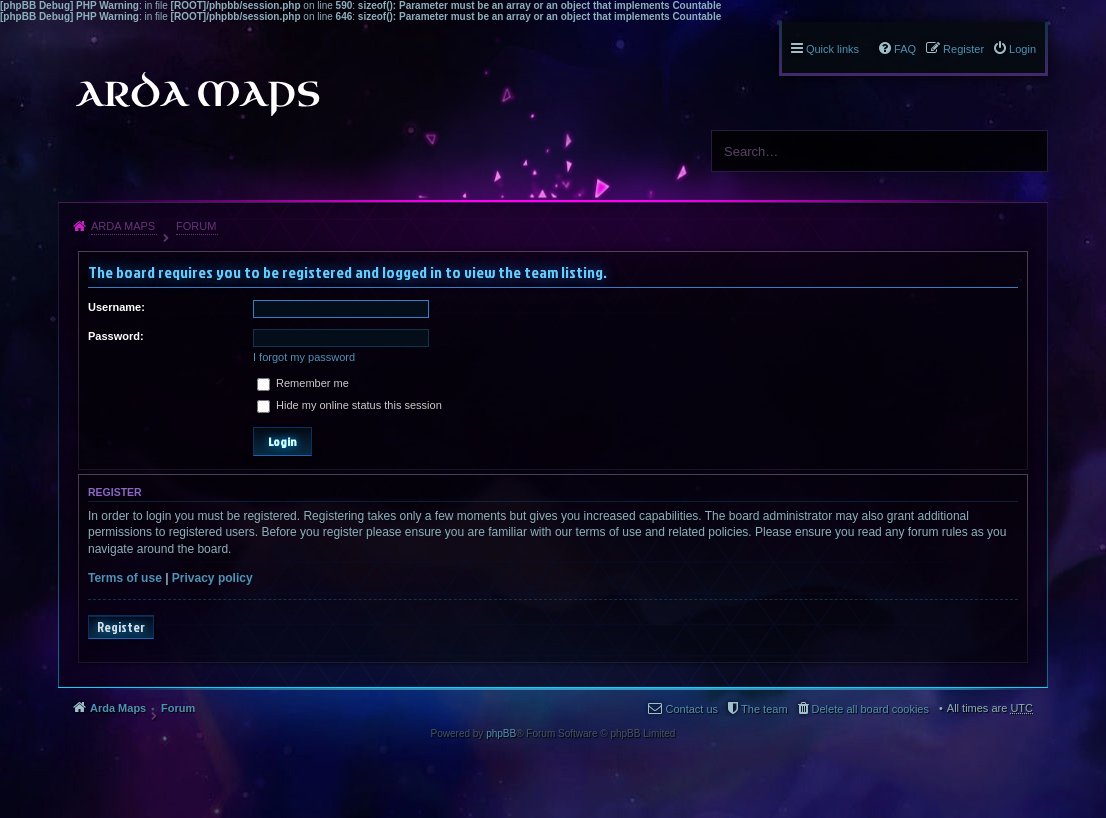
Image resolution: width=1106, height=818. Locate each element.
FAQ (905, 49)
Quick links (832, 49)
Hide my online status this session (349, 405)
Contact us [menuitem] (691, 709)
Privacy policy (212, 578)
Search (1025, 151)
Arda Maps (123, 226)
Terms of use (125, 578)
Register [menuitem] (963, 49)
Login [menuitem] (1022, 49)
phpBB (501, 733)
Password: (116, 336)
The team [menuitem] (764, 709)
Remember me (303, 383)
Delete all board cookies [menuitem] (870, 709)
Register (121, 627)
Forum (196, 226)
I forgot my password (304, 357)
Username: (116, 307)
